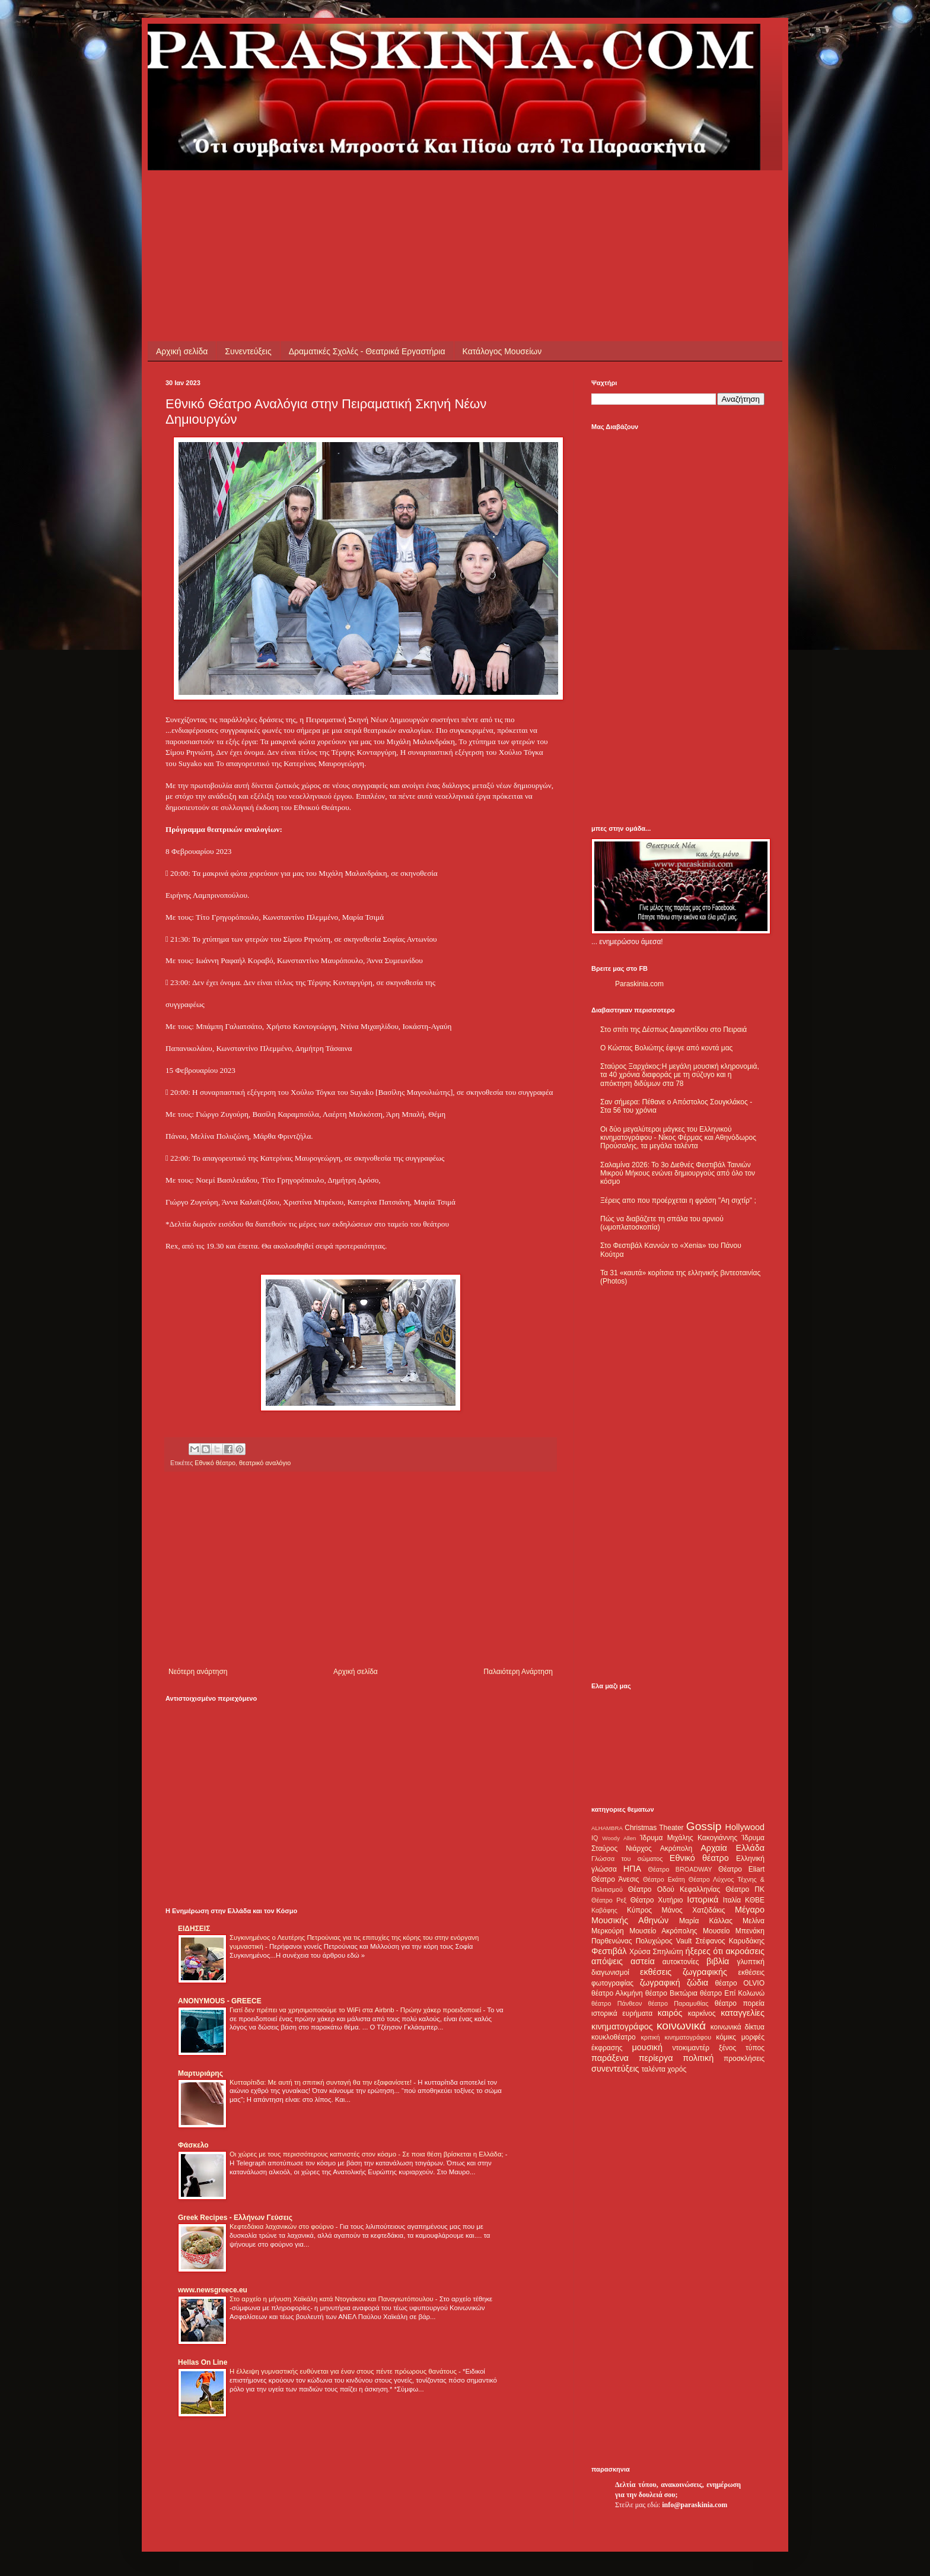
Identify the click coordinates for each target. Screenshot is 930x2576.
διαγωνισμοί (610, 1972)
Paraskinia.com (639, 984)
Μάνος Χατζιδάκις (693, 1910)
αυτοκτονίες (681, 1962)
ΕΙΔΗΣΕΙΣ (194, 1928)
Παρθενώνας (611, 1941)
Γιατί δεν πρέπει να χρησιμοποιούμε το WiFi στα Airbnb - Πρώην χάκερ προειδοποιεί (356, 2009)
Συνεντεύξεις (248, 351)
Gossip (704, 1826)
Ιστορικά (702, 1899)
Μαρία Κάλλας (705, 1921)
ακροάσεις (745, 1951)
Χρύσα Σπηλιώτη (656, 1952)
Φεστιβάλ (608, 1951)
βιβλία (717, 1961)
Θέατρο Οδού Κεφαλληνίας (674, 1889)
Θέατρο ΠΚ (745, 1889)
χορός (676, 2069)
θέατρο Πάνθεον (616, 2003)
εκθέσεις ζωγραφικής (683, 1972)
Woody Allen (619, 1838)
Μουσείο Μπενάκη (734, 1931)
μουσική (647, 2047)
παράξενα (610, 2058)
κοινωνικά (681, 2025)
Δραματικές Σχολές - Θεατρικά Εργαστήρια (367, 351)
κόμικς (726, 2037)
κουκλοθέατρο (613, 2037)
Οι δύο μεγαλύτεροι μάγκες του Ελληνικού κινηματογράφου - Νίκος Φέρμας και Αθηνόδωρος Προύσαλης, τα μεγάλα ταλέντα (678, 1138)
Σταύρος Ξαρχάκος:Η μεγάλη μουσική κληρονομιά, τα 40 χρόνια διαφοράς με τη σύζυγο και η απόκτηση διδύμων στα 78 (679, 1075)
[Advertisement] (381, 197)
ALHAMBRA (607, 1828)
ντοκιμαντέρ (691, 2048)
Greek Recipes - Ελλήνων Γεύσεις (235, 2217)
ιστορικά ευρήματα (621, 2013)
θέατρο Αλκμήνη (617, 1993)
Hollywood (745, 1827)
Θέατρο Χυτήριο (656, 1900)
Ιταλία (732, 1900)
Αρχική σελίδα (182, 351)
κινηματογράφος (622, 2026)
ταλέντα (653, 2069)
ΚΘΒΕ (755, 1900)
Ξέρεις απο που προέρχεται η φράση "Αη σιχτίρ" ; (678, 1200)
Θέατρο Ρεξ (608, 1900)
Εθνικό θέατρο (215, 1462)
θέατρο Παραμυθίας (678, 2003)
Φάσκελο (193, 2145)
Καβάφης (604, 1910)
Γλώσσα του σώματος (627, 1858)
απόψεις (607, 1961)
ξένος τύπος (742, 2048)
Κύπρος (639, 1910)
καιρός (670, 2013)
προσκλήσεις (744, 2058)
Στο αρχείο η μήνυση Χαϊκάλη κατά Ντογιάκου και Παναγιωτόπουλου (332, 2298)
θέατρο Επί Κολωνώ (732, 1993)
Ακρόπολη (676, 1848)
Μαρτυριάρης (200, 2073)
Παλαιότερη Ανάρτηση (518, 1671)
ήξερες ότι (704, 1951)
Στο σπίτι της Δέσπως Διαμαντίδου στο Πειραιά (673, 1029)
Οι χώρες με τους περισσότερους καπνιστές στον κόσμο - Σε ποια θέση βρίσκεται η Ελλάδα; (367, 2154)
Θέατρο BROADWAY (680, 1869)
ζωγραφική (660, 1982)
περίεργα (656, 2058)
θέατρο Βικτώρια (671, 1993)
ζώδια (697, 1982)
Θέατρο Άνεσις (615, 1879)
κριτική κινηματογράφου (676, 2037)
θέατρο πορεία (740, 2003)
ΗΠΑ (632, 1868)
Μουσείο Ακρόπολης (663, 1931)
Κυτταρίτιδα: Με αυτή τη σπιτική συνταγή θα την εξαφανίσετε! (321, 2082)
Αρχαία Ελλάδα (732, 1848)
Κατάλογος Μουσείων (502, 351)
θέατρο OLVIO (740, 1983)
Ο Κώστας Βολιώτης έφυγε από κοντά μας (666, 1048)
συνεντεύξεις (615, 2068)
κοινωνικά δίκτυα (738, 2027)
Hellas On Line (202, 2362)
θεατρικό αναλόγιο (265, 1462)
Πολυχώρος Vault (664, 1941)
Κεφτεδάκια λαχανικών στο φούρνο (283, 2226)
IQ (594, 1837)
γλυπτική (751, 1962)
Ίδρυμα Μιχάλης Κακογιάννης (688, 1838)
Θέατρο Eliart (741, 1869)
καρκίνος (702, 2013)
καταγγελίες (743, 2013)
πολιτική (698, 2058)
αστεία (642, 1961)
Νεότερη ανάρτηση (197, 1671)
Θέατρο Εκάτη (664, 1879)
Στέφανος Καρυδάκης (730, 1941)
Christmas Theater (654, 1828)
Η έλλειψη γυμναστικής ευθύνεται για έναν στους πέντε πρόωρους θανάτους (344, 2371)
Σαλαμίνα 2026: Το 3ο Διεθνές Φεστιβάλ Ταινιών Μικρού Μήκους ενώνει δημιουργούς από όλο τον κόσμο (677, 1173)
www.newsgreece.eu (212, 2290)
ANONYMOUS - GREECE (220, 2001)
